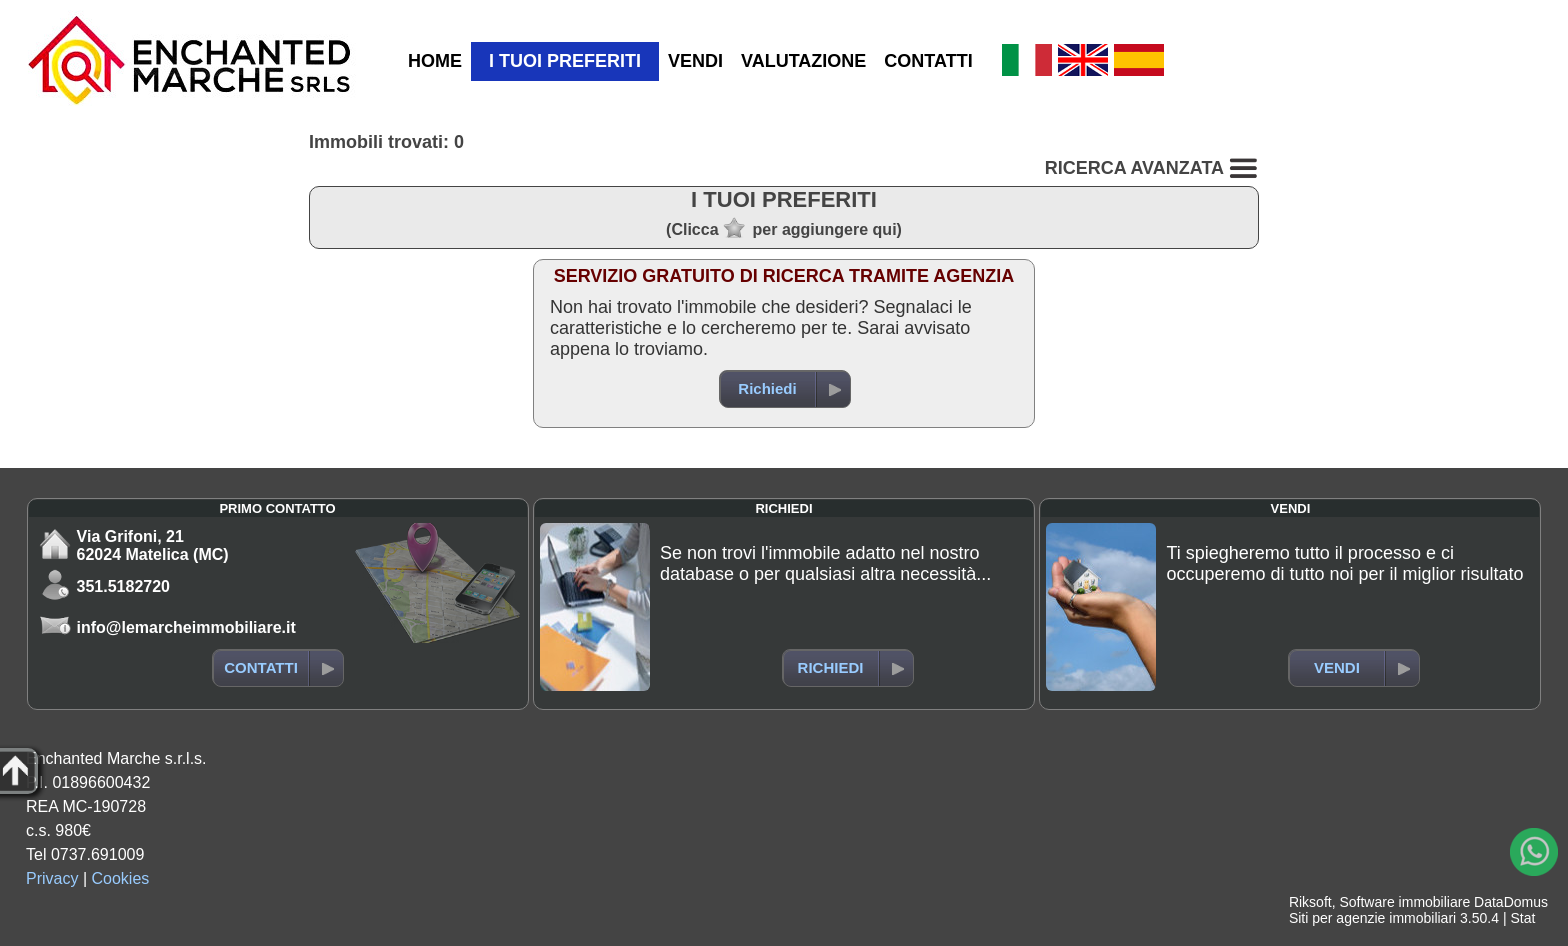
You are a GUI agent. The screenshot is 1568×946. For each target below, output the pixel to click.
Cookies (121, 878)
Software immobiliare (1404, 902)
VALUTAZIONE (803, 61)
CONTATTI (928, 61)
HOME (435, 61)
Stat (1522, 918)
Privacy (52, 878)
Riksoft (1310, 902)
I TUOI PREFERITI (565, 61)
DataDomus (1511, 902)
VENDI (695, 61)
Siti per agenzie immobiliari (1372, 918)
